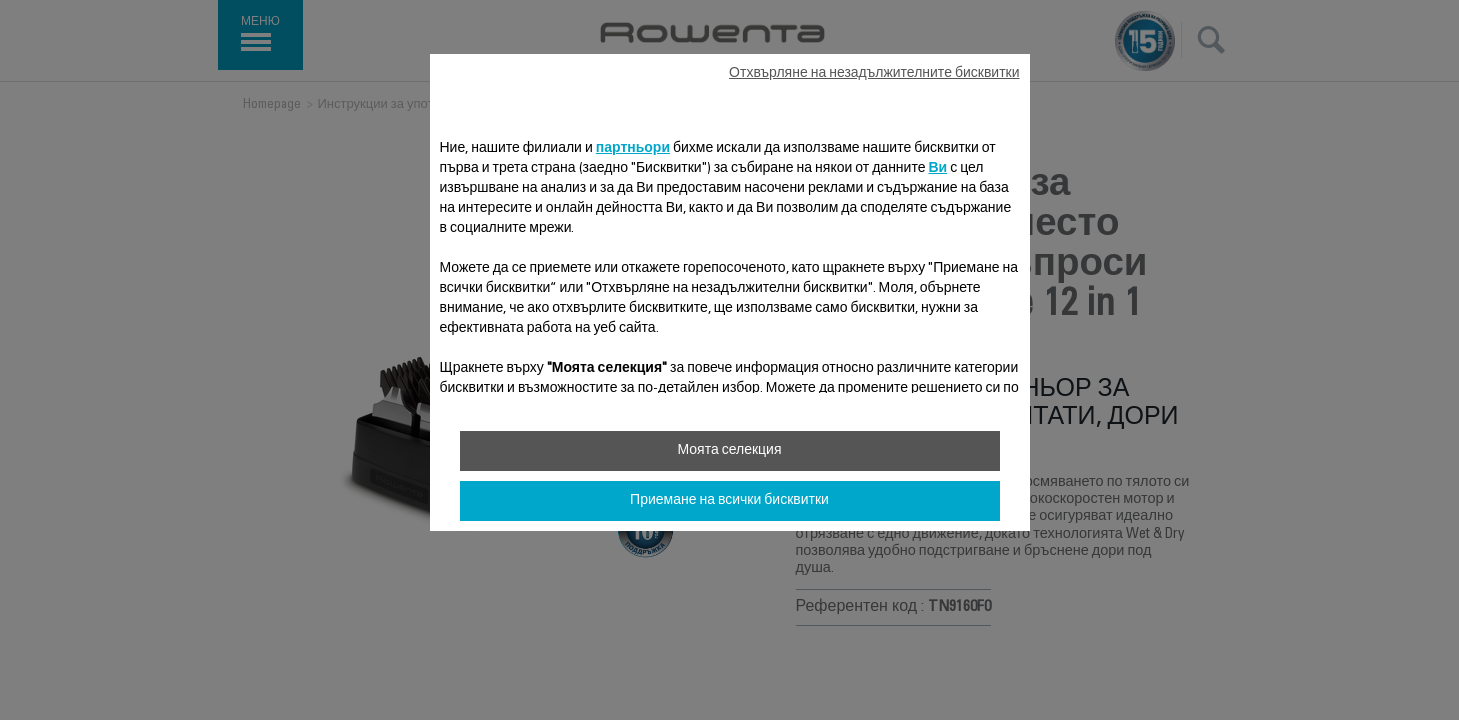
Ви (937, 169)
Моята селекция (729, 451)
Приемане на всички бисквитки (729, 501)
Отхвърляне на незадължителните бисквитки (874, 74)
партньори (633, 149)
